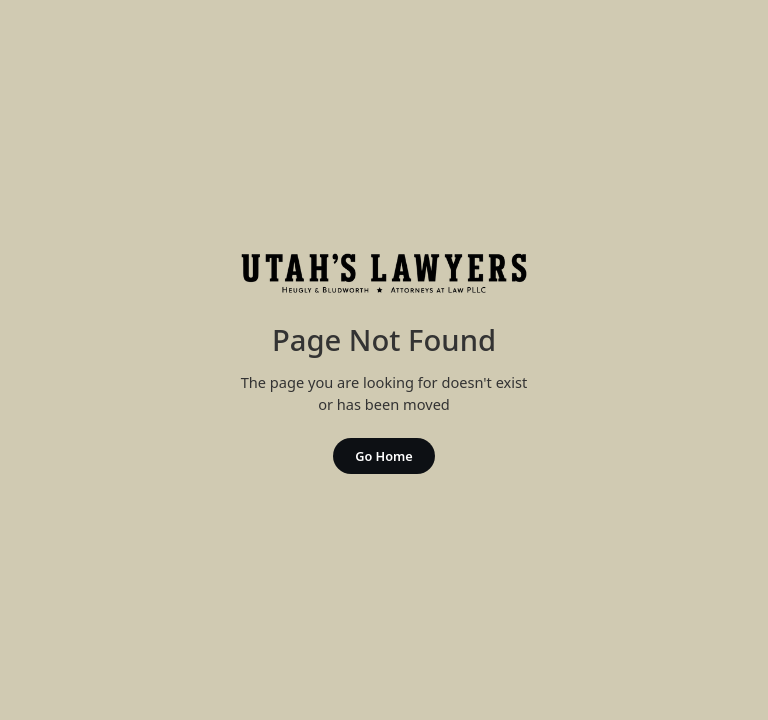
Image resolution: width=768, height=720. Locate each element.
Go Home (384, 456)
